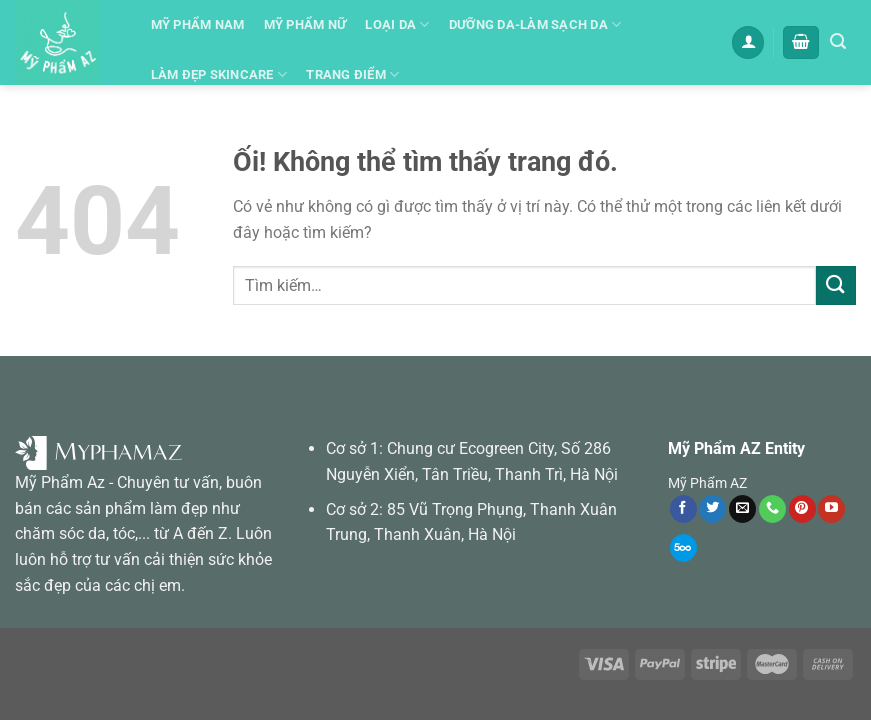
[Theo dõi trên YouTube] (831, 509)
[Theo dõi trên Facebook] (683, 509)
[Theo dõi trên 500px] (683, 548)
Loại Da (397, 24)
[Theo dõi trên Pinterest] (802, 509)
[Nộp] (836, 285)
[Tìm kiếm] (838, 41)
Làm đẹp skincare (219, 74)
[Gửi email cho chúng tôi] (742, 509)
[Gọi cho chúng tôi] (772, 509)
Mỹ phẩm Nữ (305, 24)
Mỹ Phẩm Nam (198, 24)
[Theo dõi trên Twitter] (712, 509)
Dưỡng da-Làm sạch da (535, 24)
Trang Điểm (352, 74)
